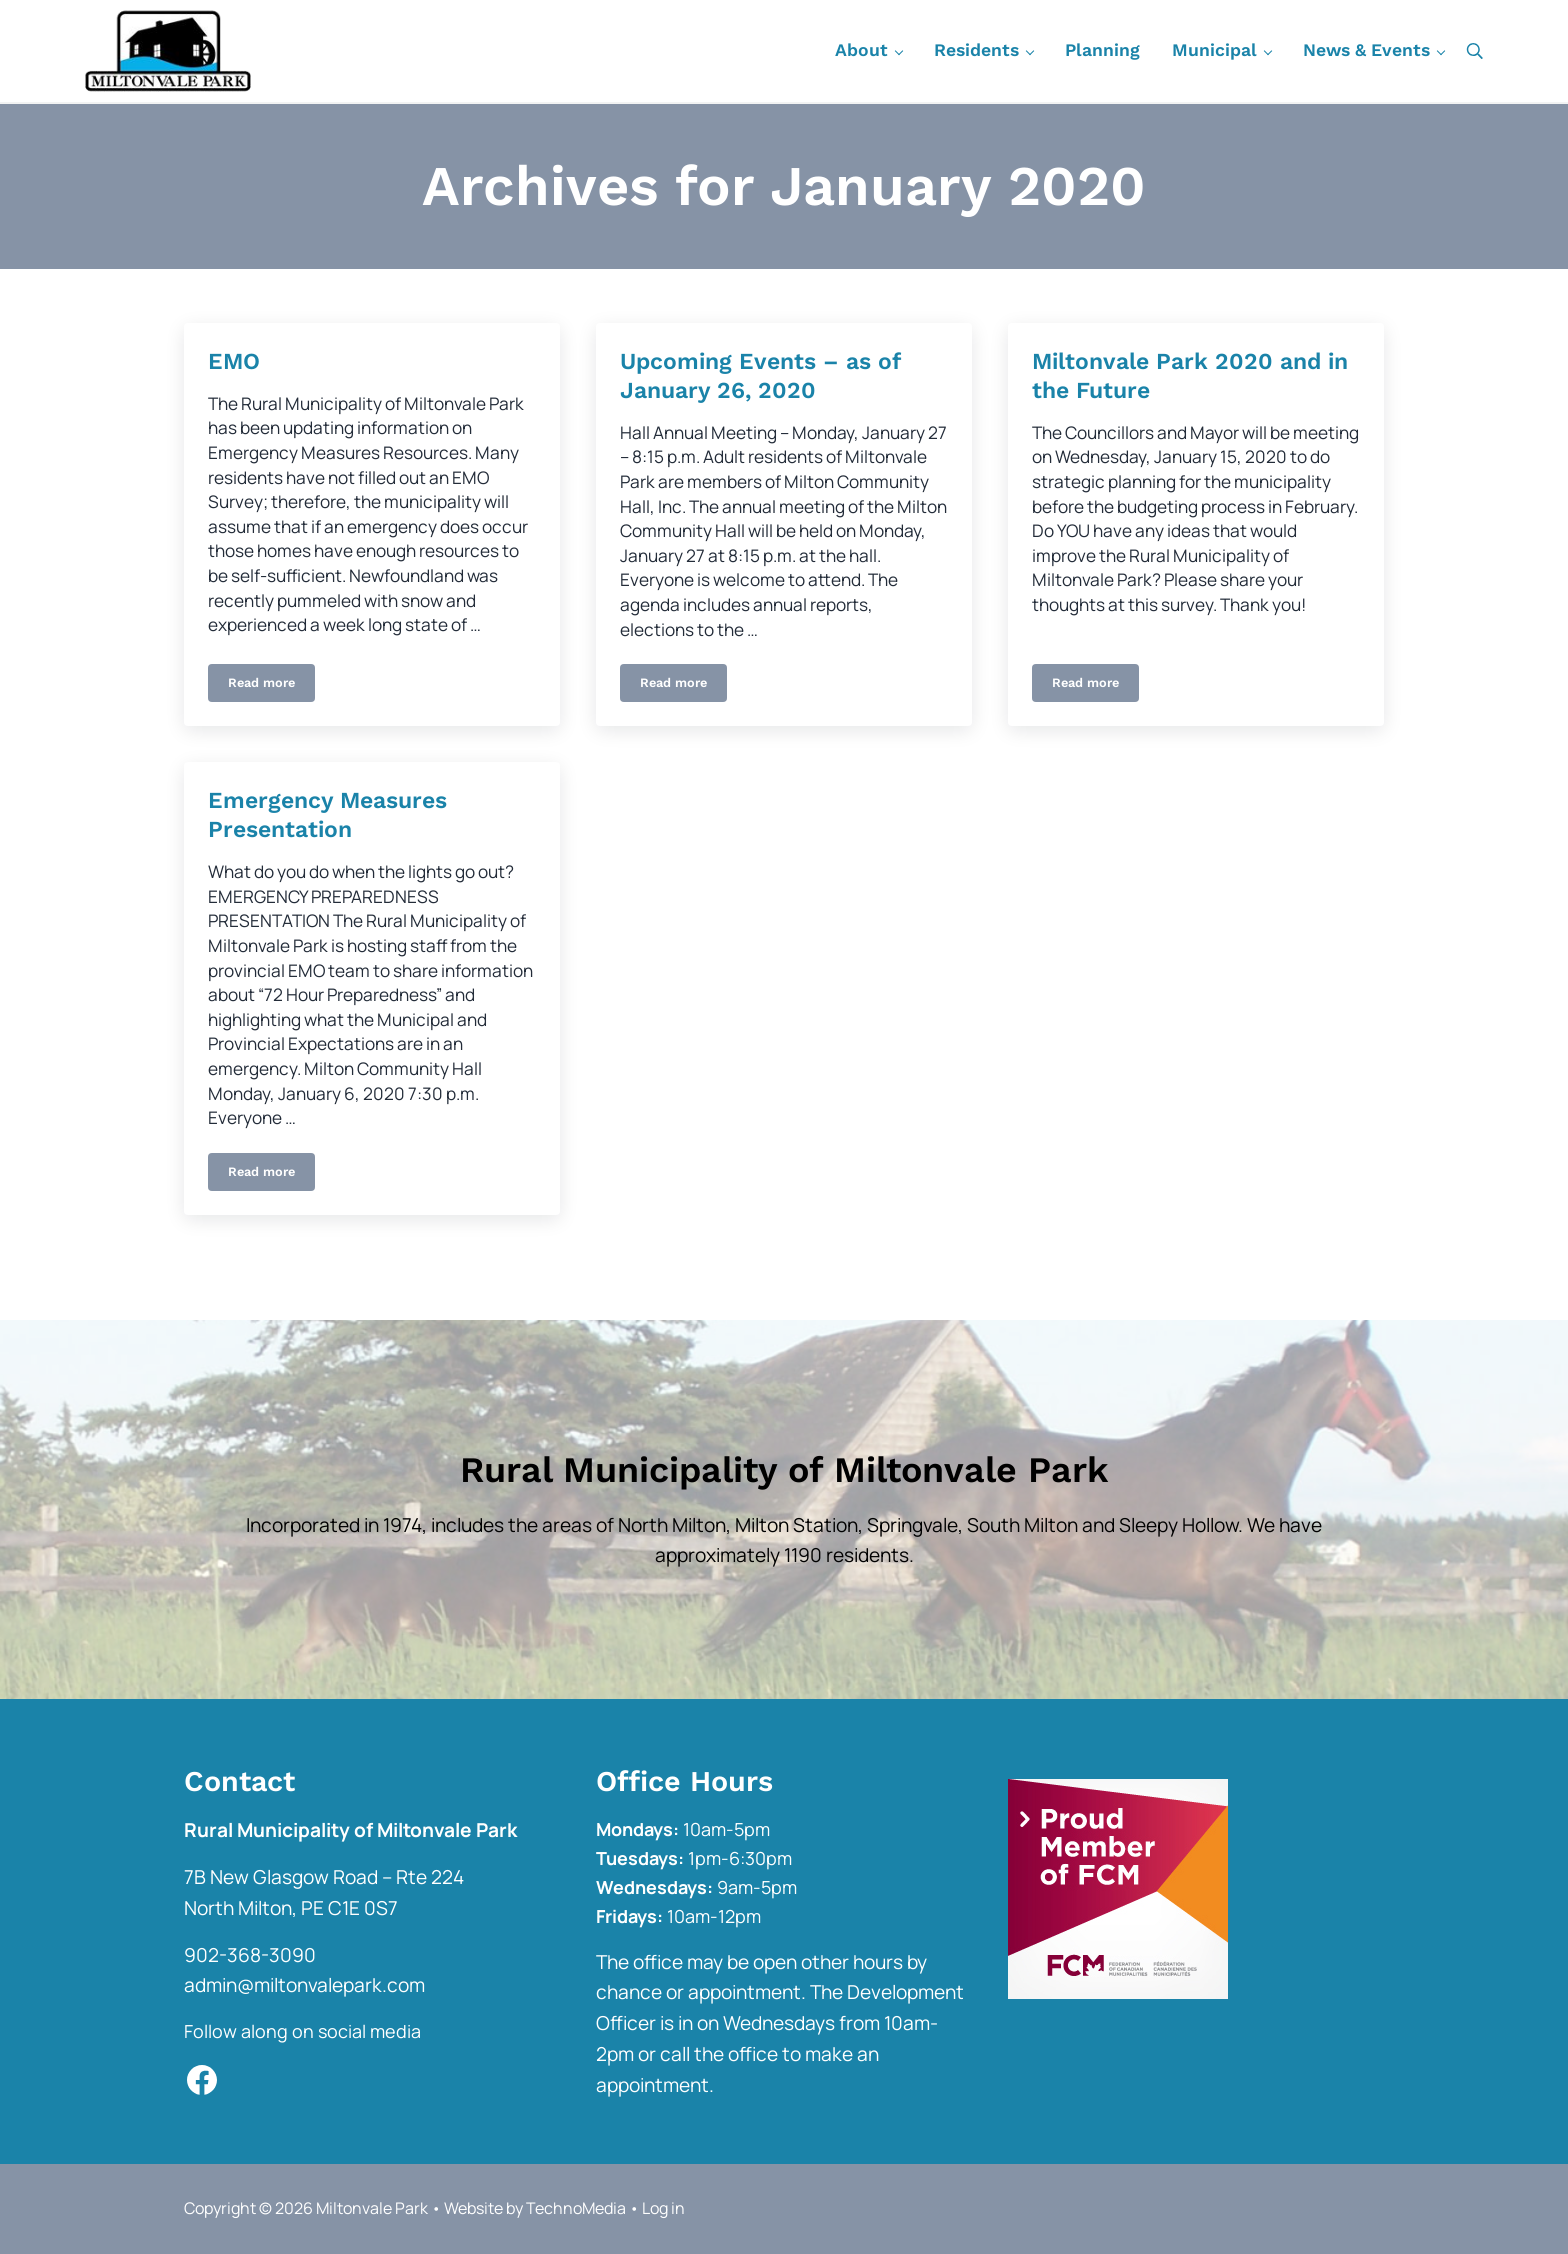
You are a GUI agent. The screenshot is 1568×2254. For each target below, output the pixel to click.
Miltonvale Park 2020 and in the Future (1190, 376)
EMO (234, 361)
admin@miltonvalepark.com (304, 1985)
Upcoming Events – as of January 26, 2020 (760, 376)
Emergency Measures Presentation (327, 815)
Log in (663, 2208)
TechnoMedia (576, 2208)
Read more (261, 686)
